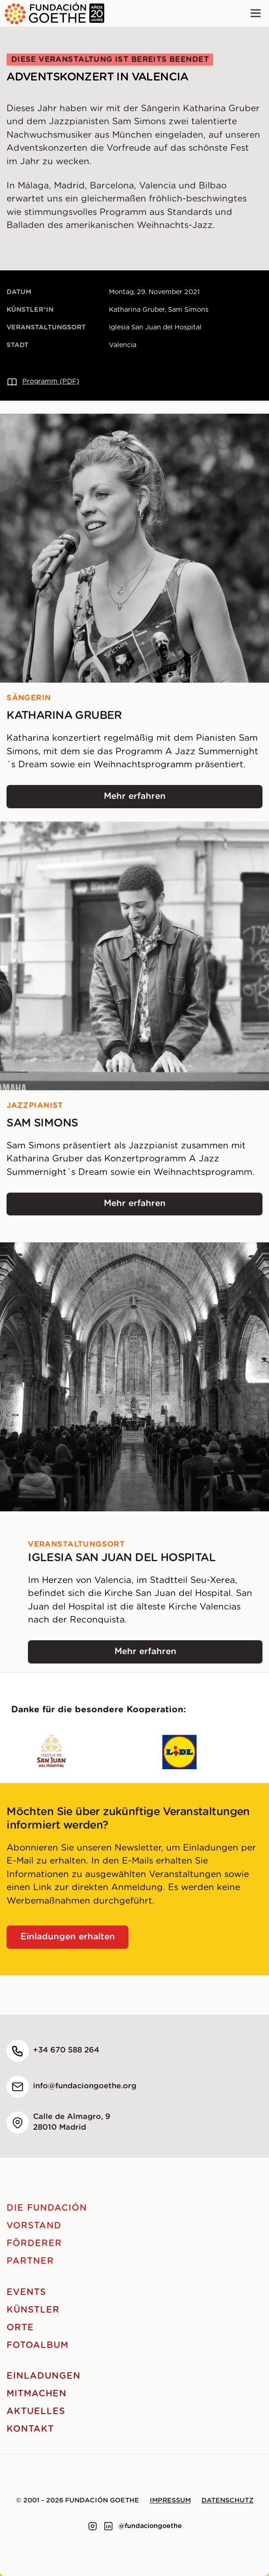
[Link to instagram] (92, 2526)
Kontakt (30, 2429)
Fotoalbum (37, 2345)
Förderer (34, 2243)
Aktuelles (36, 2411)
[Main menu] (255, 13)
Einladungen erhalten (67, 1936)
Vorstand (34, 2225)
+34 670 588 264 (66, 2050)
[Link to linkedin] (108, 2526)
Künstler (33, 2310)
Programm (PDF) (43, 382)
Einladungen (43, 2376)
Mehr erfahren (157, 799)
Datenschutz (228, 2500)
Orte (20, 2327)
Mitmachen (37, 2393)
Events (26, 2292)
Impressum (170, 2500)
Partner (30, 2261)
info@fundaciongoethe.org (84, 2086)
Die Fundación (47, 2208)
